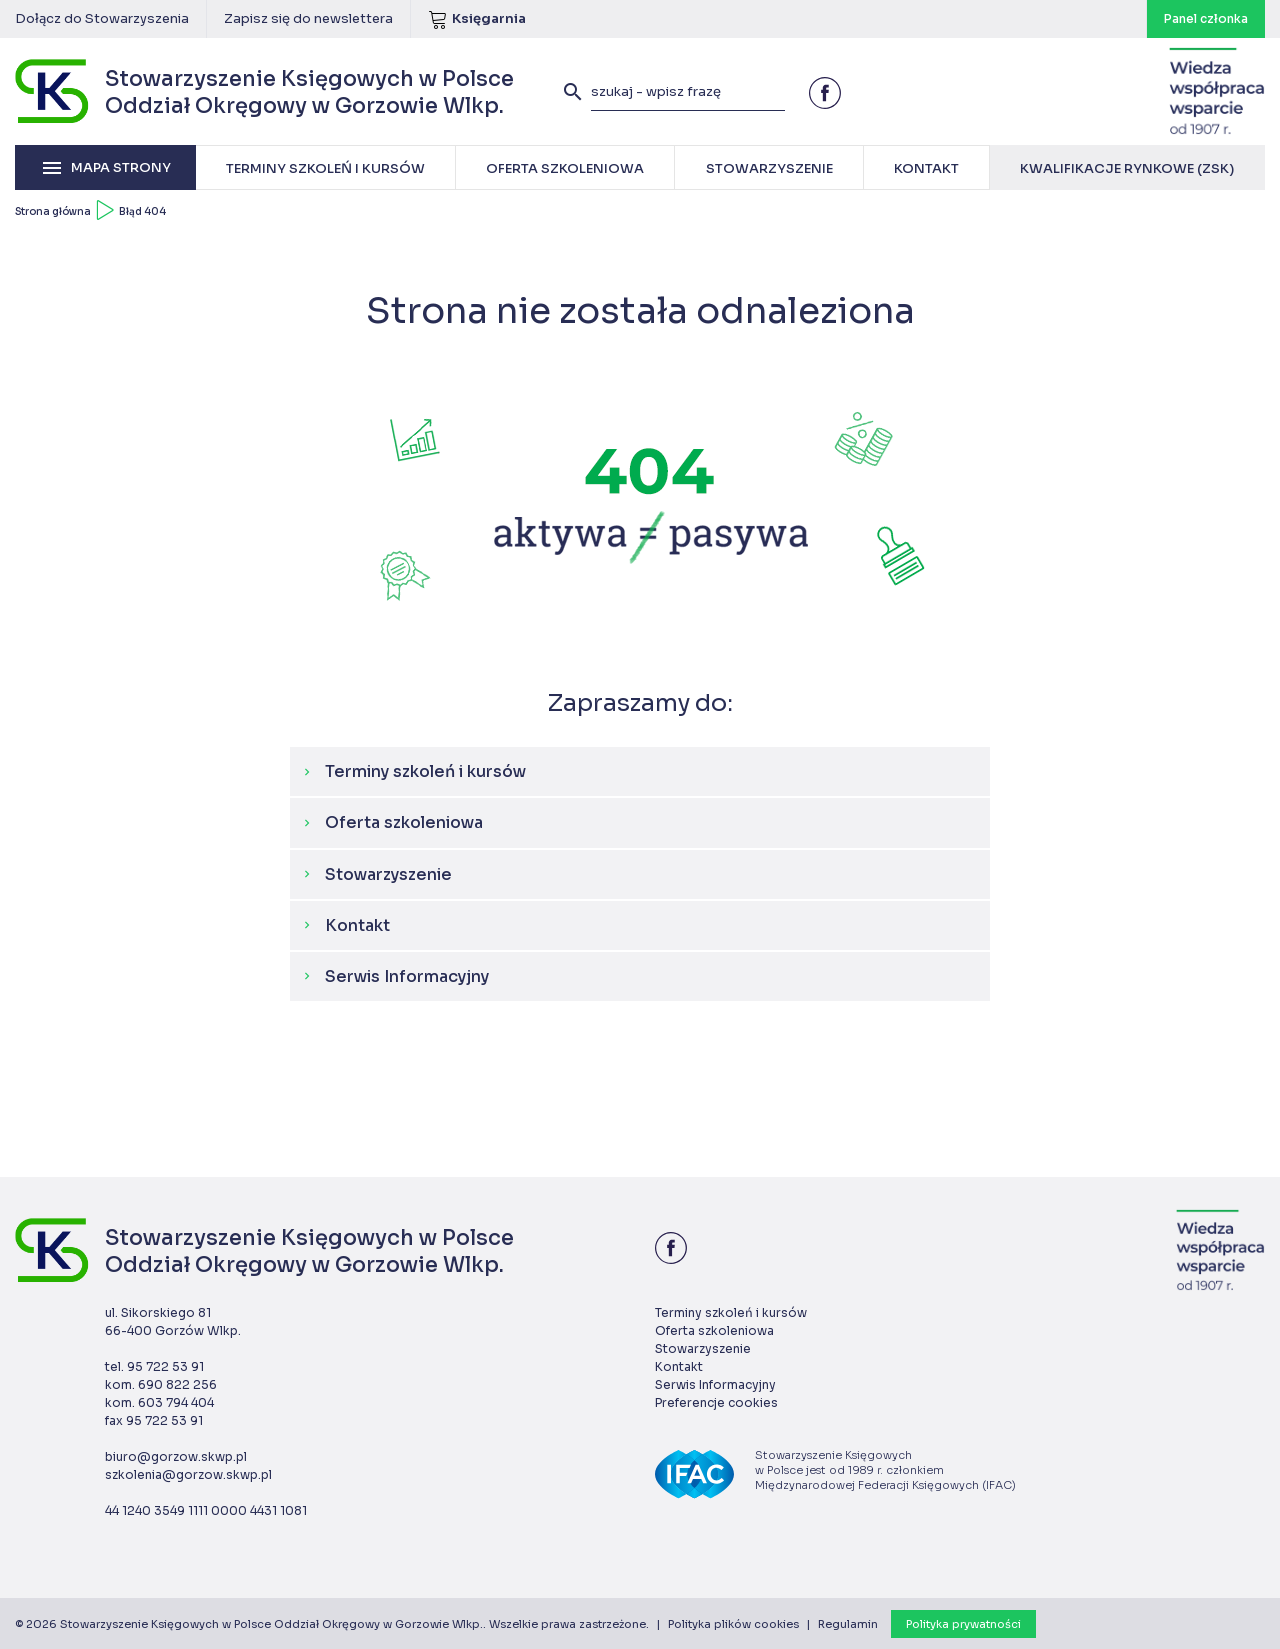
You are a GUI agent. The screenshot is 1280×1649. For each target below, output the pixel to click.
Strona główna (53, 211)
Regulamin (848, 1624)
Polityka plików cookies (733, 1624)
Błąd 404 (142, 211)
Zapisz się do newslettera (308, 18)
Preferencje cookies (716, 1402)
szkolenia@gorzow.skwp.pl (188, 1474)
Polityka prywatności (963, 1624)
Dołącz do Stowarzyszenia (102, 18)
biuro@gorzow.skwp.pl (176, 1456)
